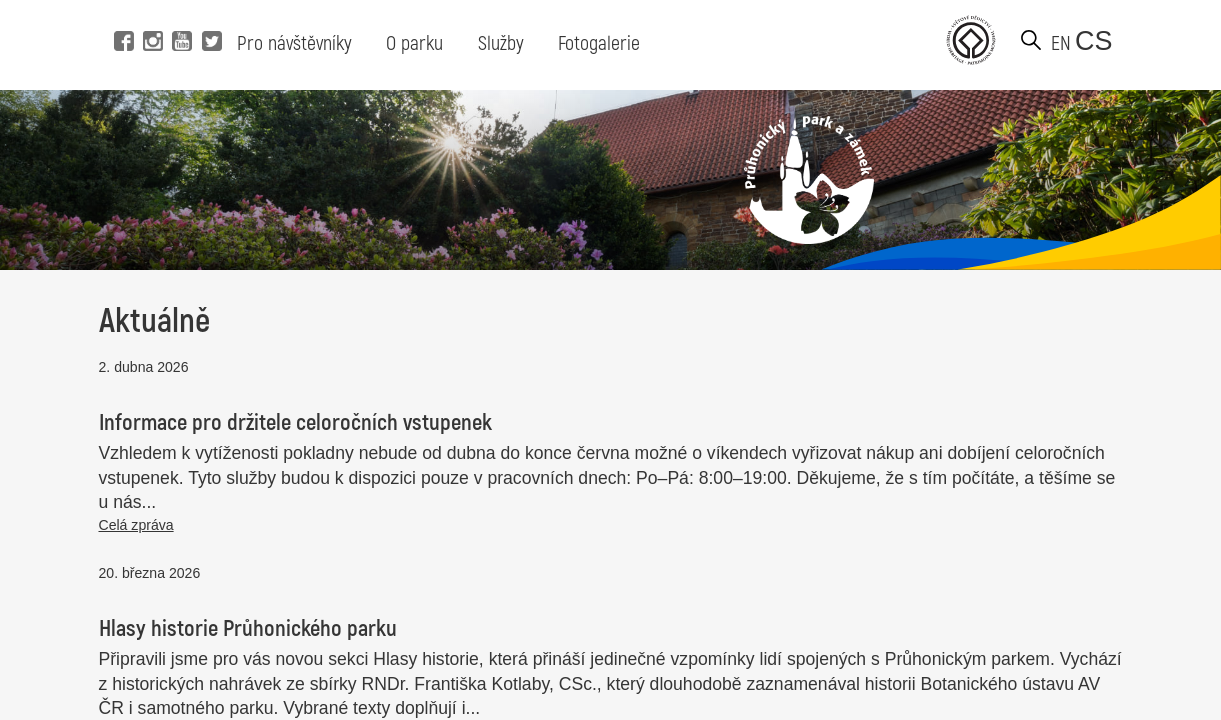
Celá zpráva (136, 525)
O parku (414, 43)
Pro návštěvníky (294, 43)
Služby (501, 43)
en (1061, 43)
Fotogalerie (599, 43)
